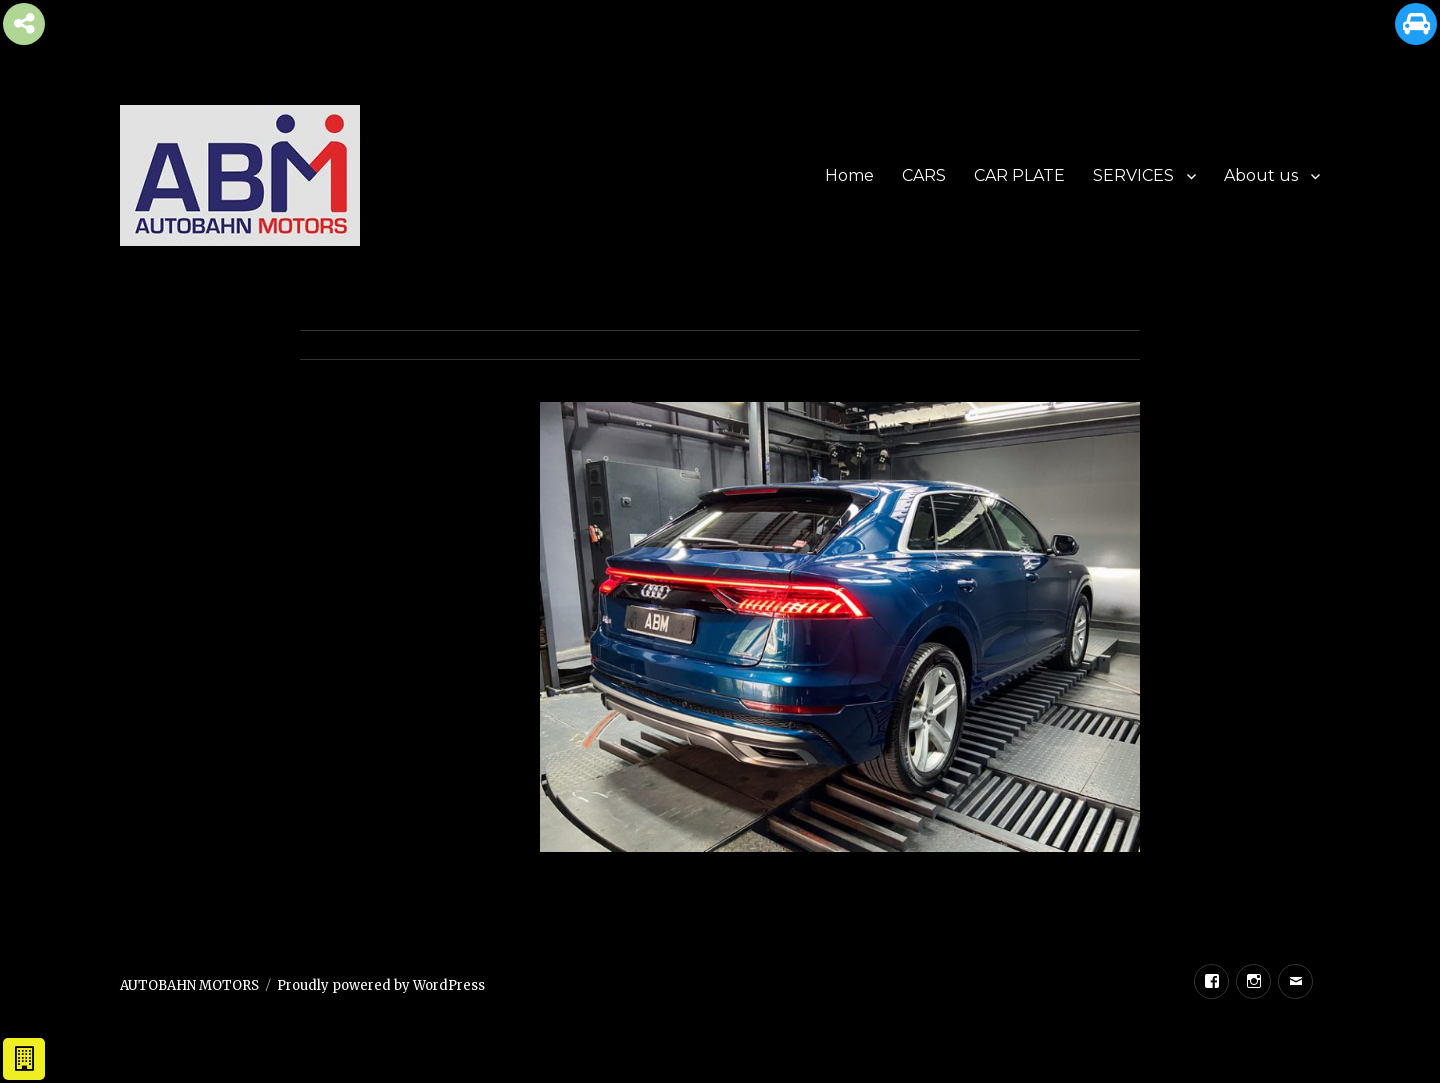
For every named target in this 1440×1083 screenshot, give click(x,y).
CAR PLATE (1019, 175)
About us (1261, 175)
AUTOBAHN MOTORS (189, 985)
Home (849, 175)
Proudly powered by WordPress (381, 985)
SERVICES (1133, 175)
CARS (924, 175)
